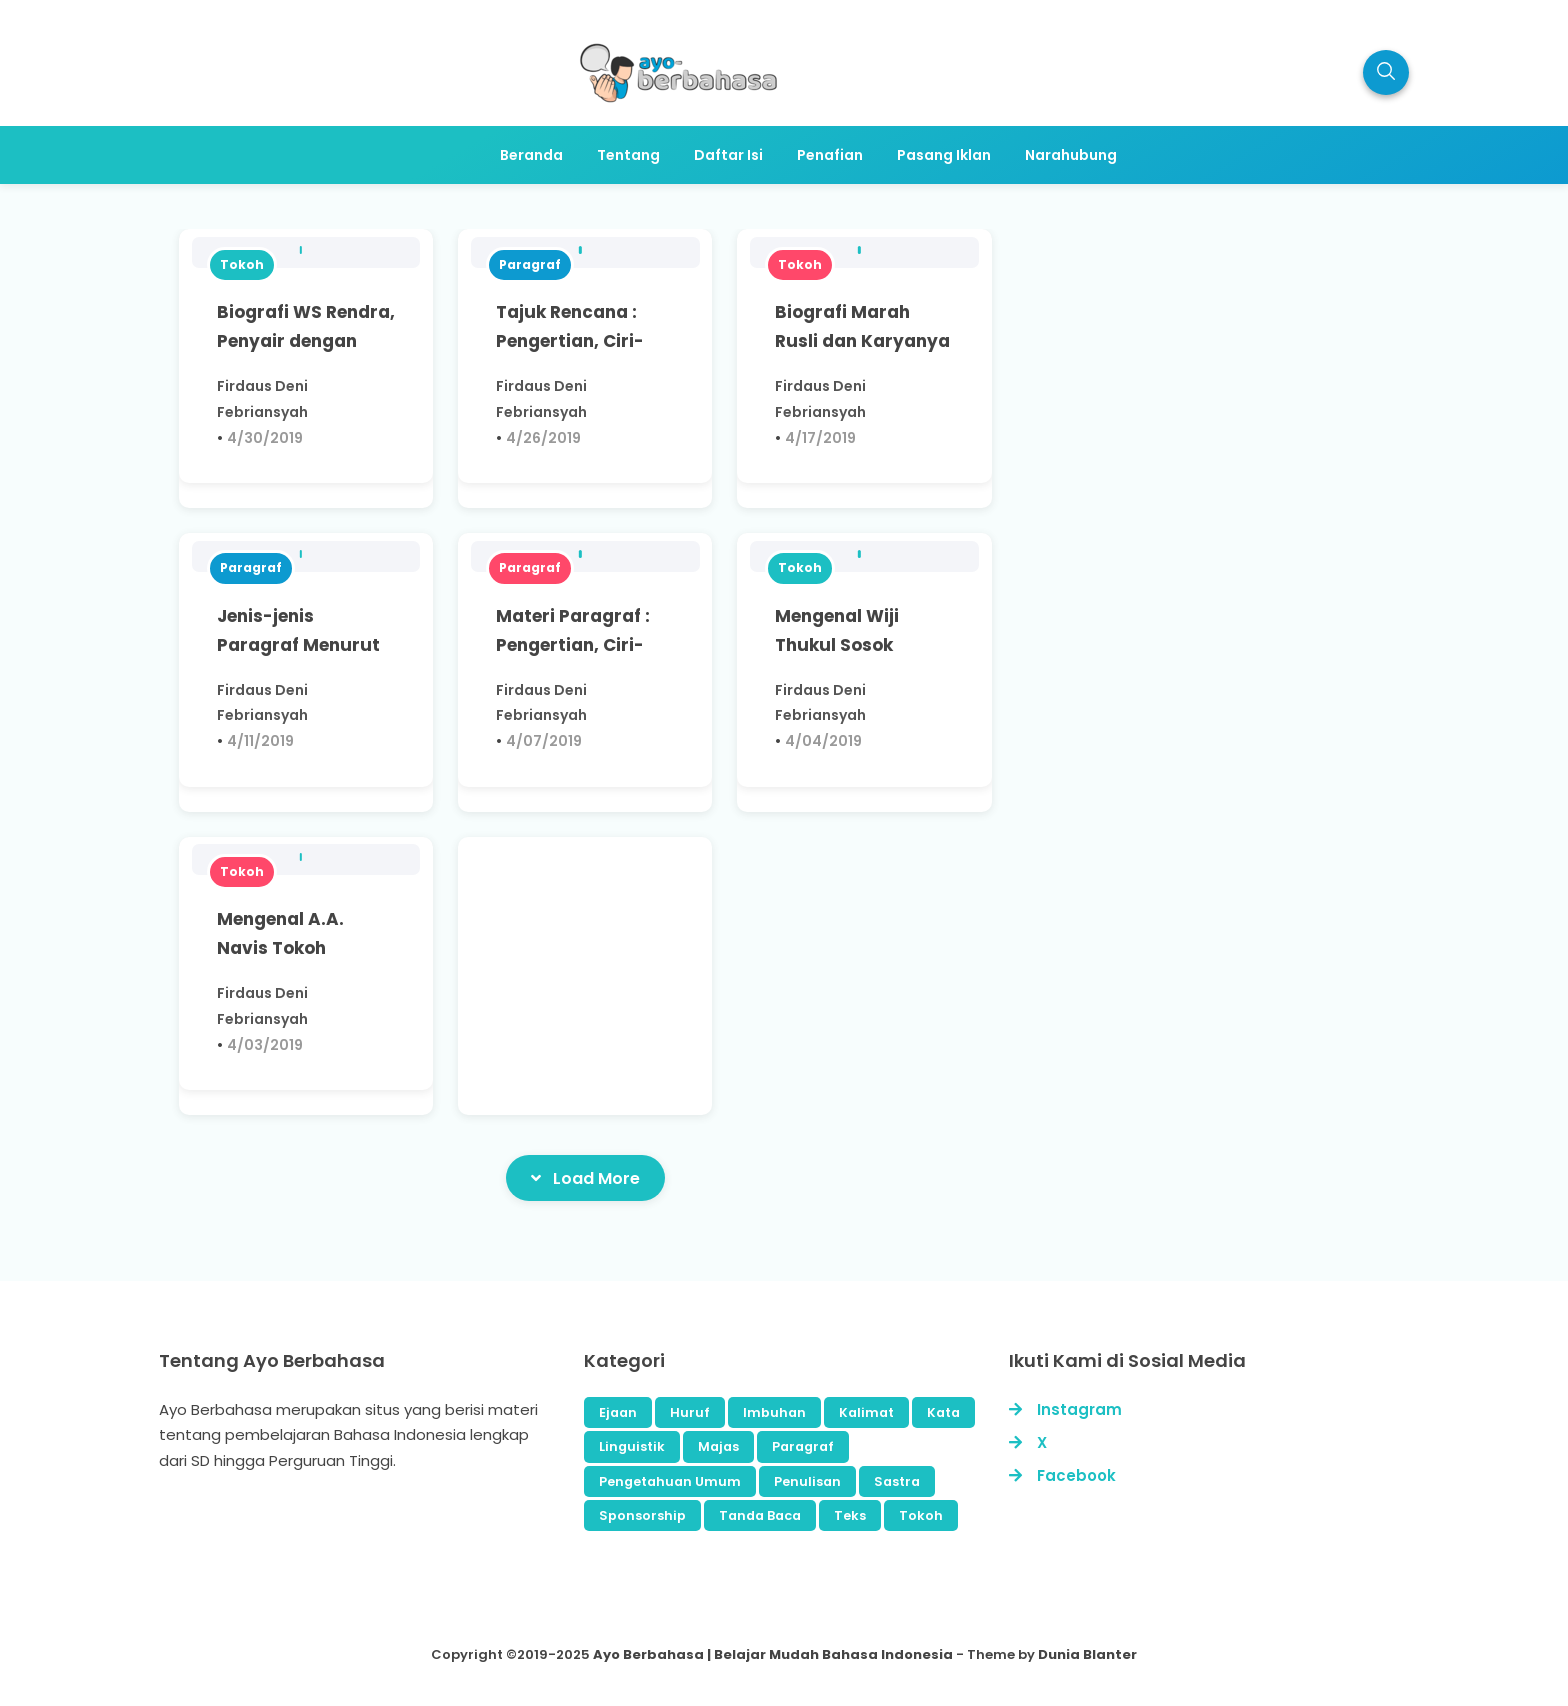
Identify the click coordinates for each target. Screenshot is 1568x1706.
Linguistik (632, 1446)
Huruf (690, 1412)
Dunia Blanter (1087, 1654)
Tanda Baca (760, 1515)
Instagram (1079, 1409)
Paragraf (530, 264)
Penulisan (807, 1481)
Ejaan (618, 1412)
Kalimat (866, 1412)
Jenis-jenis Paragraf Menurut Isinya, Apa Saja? (298, 645)
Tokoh (242, 264)
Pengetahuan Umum (670, 1481)
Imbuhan (774, 1412)
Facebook (1076, 1475)
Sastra (897, 1481)
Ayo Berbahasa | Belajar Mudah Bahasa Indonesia (773, 1654)
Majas (718, 1446)
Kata (943, 1412)
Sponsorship (642, 1515)
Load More (585, 1178)
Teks (850, 1515)
